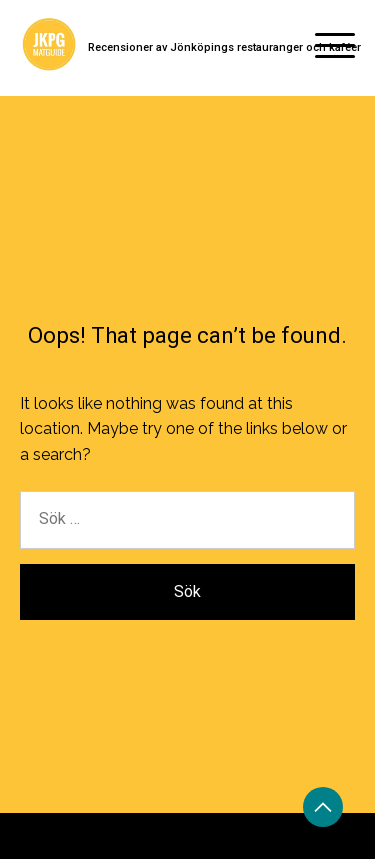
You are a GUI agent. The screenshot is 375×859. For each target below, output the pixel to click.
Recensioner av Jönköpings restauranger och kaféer (224, 47)
